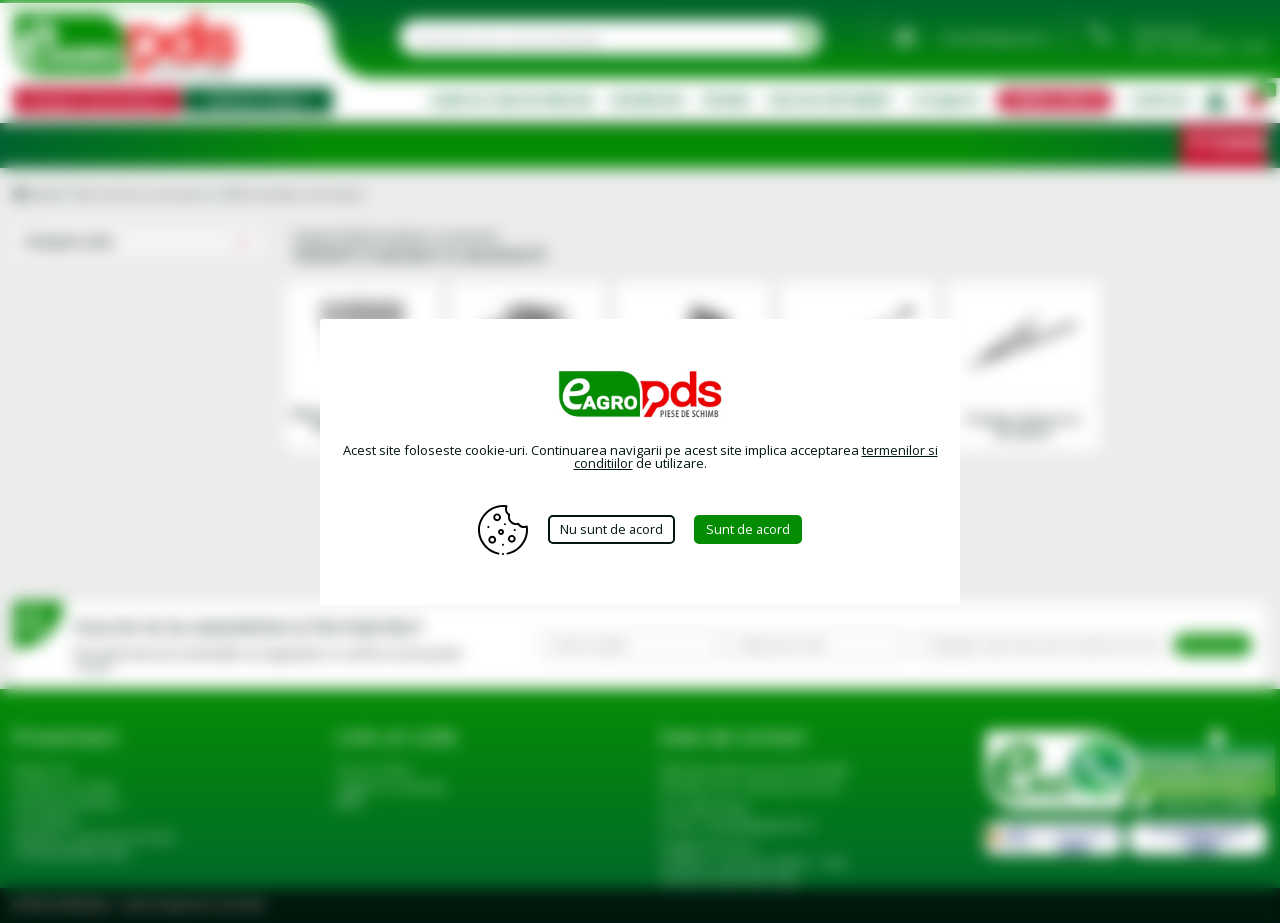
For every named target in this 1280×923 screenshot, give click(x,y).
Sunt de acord (749, 529)
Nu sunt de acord (611, 529)
